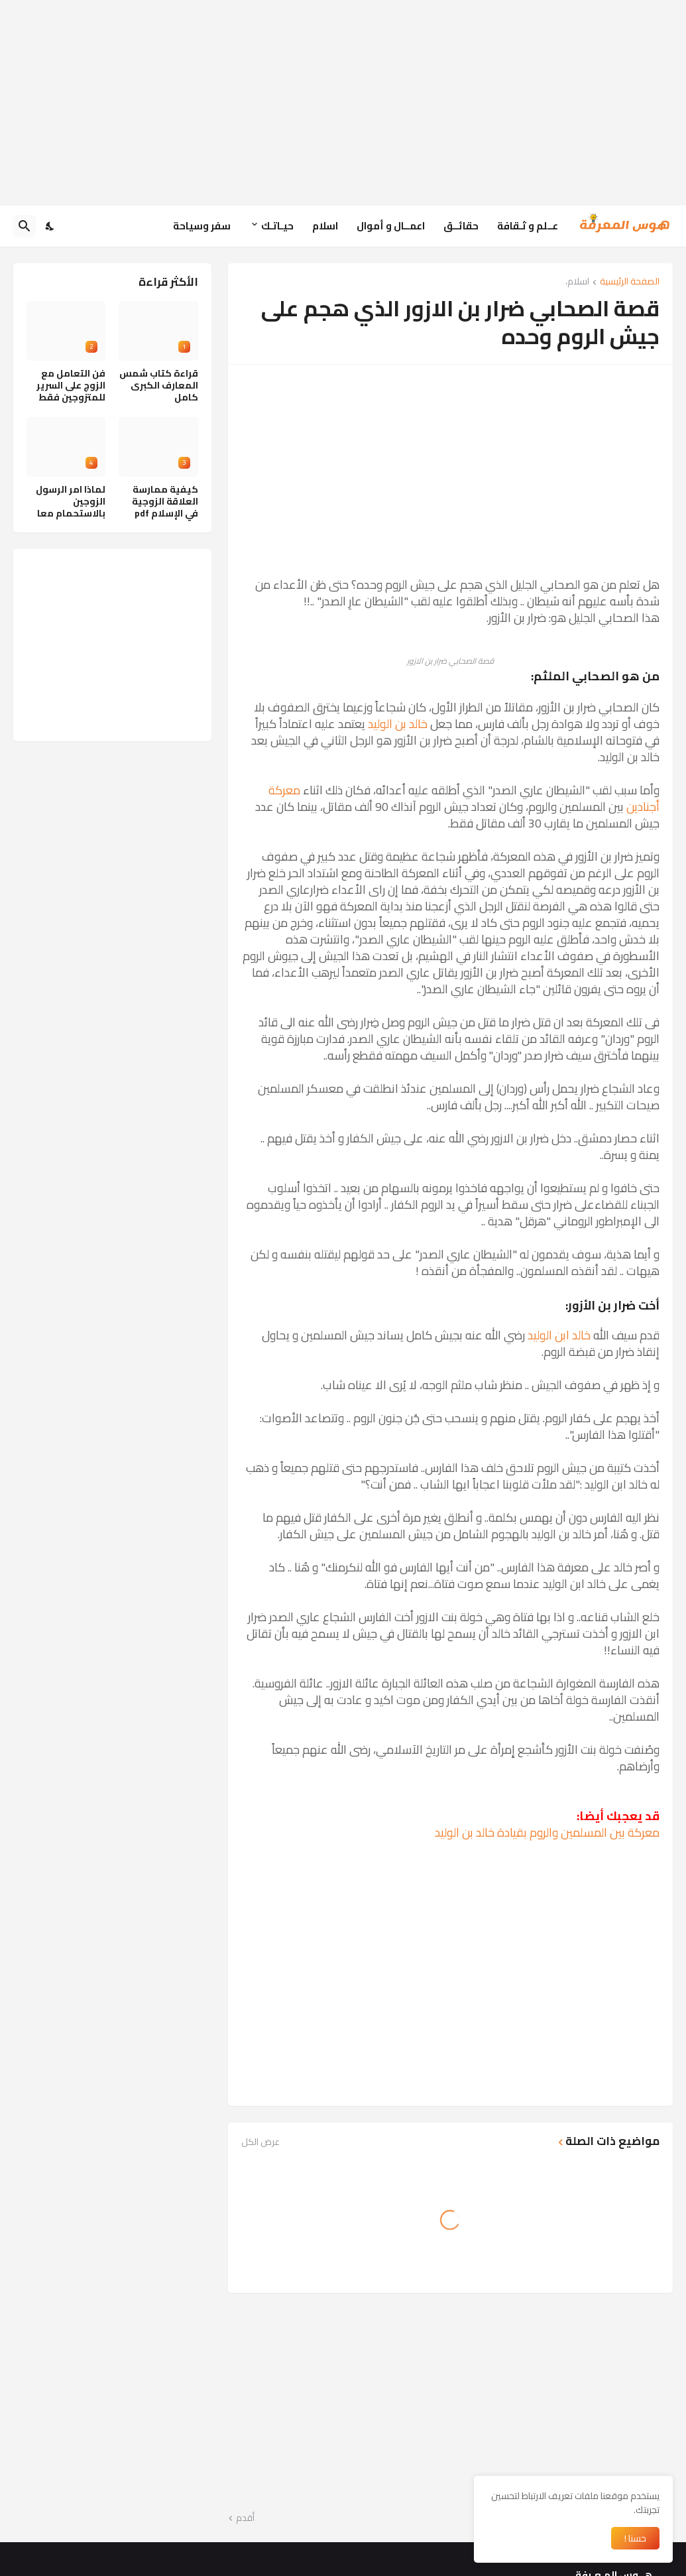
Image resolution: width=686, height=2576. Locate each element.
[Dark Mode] (50, 226)
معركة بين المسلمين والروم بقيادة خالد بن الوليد (547, 1832)
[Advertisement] (343, 103)
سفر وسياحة (202, 225)
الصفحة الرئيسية (629, 282)
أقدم (245, 2518)
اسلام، (577, 282)
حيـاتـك (277, 225)
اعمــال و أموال (391, 225)
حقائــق (461, 225)
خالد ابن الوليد (559, 1335)
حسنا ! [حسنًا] (635, 2538)
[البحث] (24, 226)
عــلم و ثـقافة (527, 225)
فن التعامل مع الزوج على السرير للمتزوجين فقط (70, 385)
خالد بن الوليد (398, 724)
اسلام (325, 225)
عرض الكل (260, 2141)
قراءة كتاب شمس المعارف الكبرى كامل (158, 385)
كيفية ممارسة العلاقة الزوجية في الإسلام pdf (165, 501)
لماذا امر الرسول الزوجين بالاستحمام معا (70, 501)
